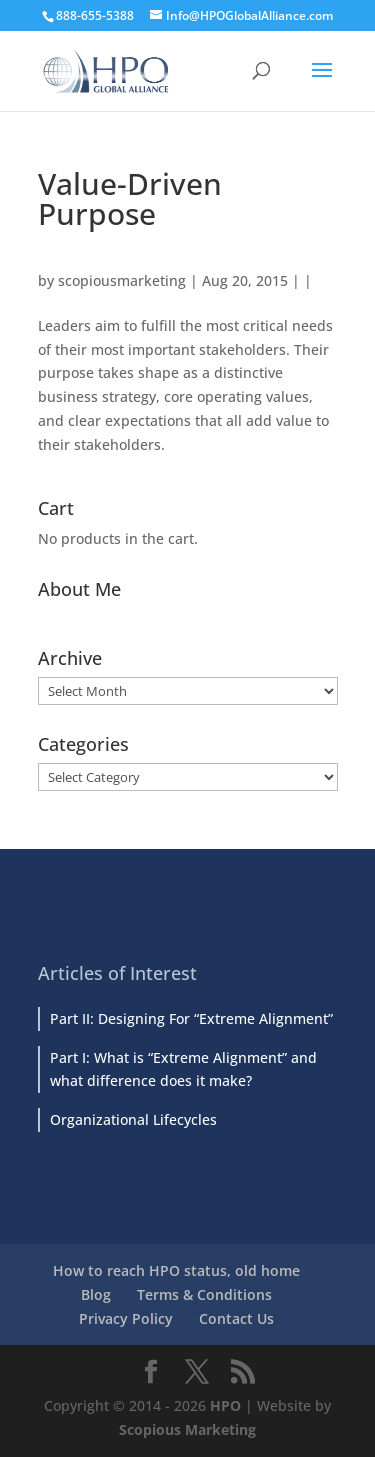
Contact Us (236, 1318)
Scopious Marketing (187, 1429)
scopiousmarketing (122, 280)
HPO (225, 1405)
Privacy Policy (126, 1318)
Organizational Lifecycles (133, 1119)
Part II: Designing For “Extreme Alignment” (191, 1018)
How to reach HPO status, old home (176, 1270)
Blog (96, 1294)
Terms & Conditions (204, 1294)
